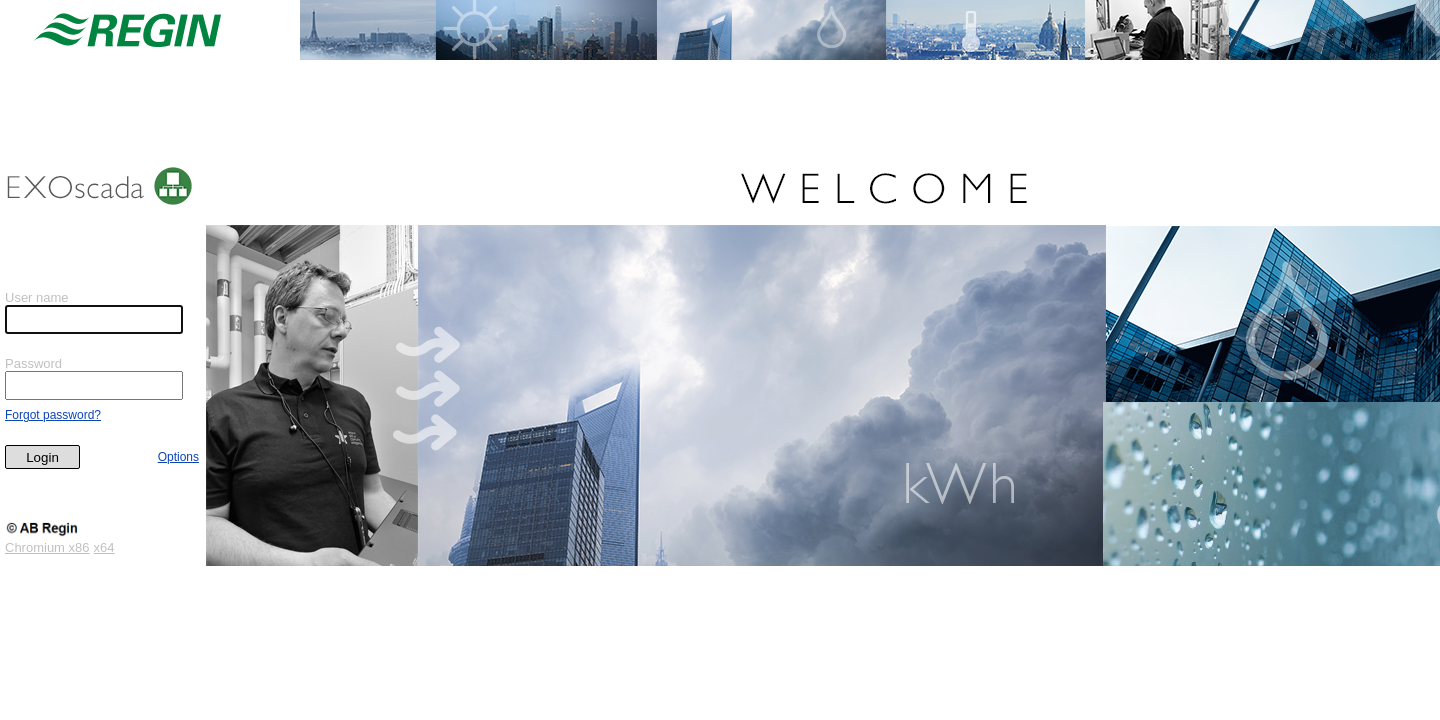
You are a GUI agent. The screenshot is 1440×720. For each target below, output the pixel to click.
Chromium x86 (47, 547)
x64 (104, 547)
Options (178, 457)
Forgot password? (53, 415)
